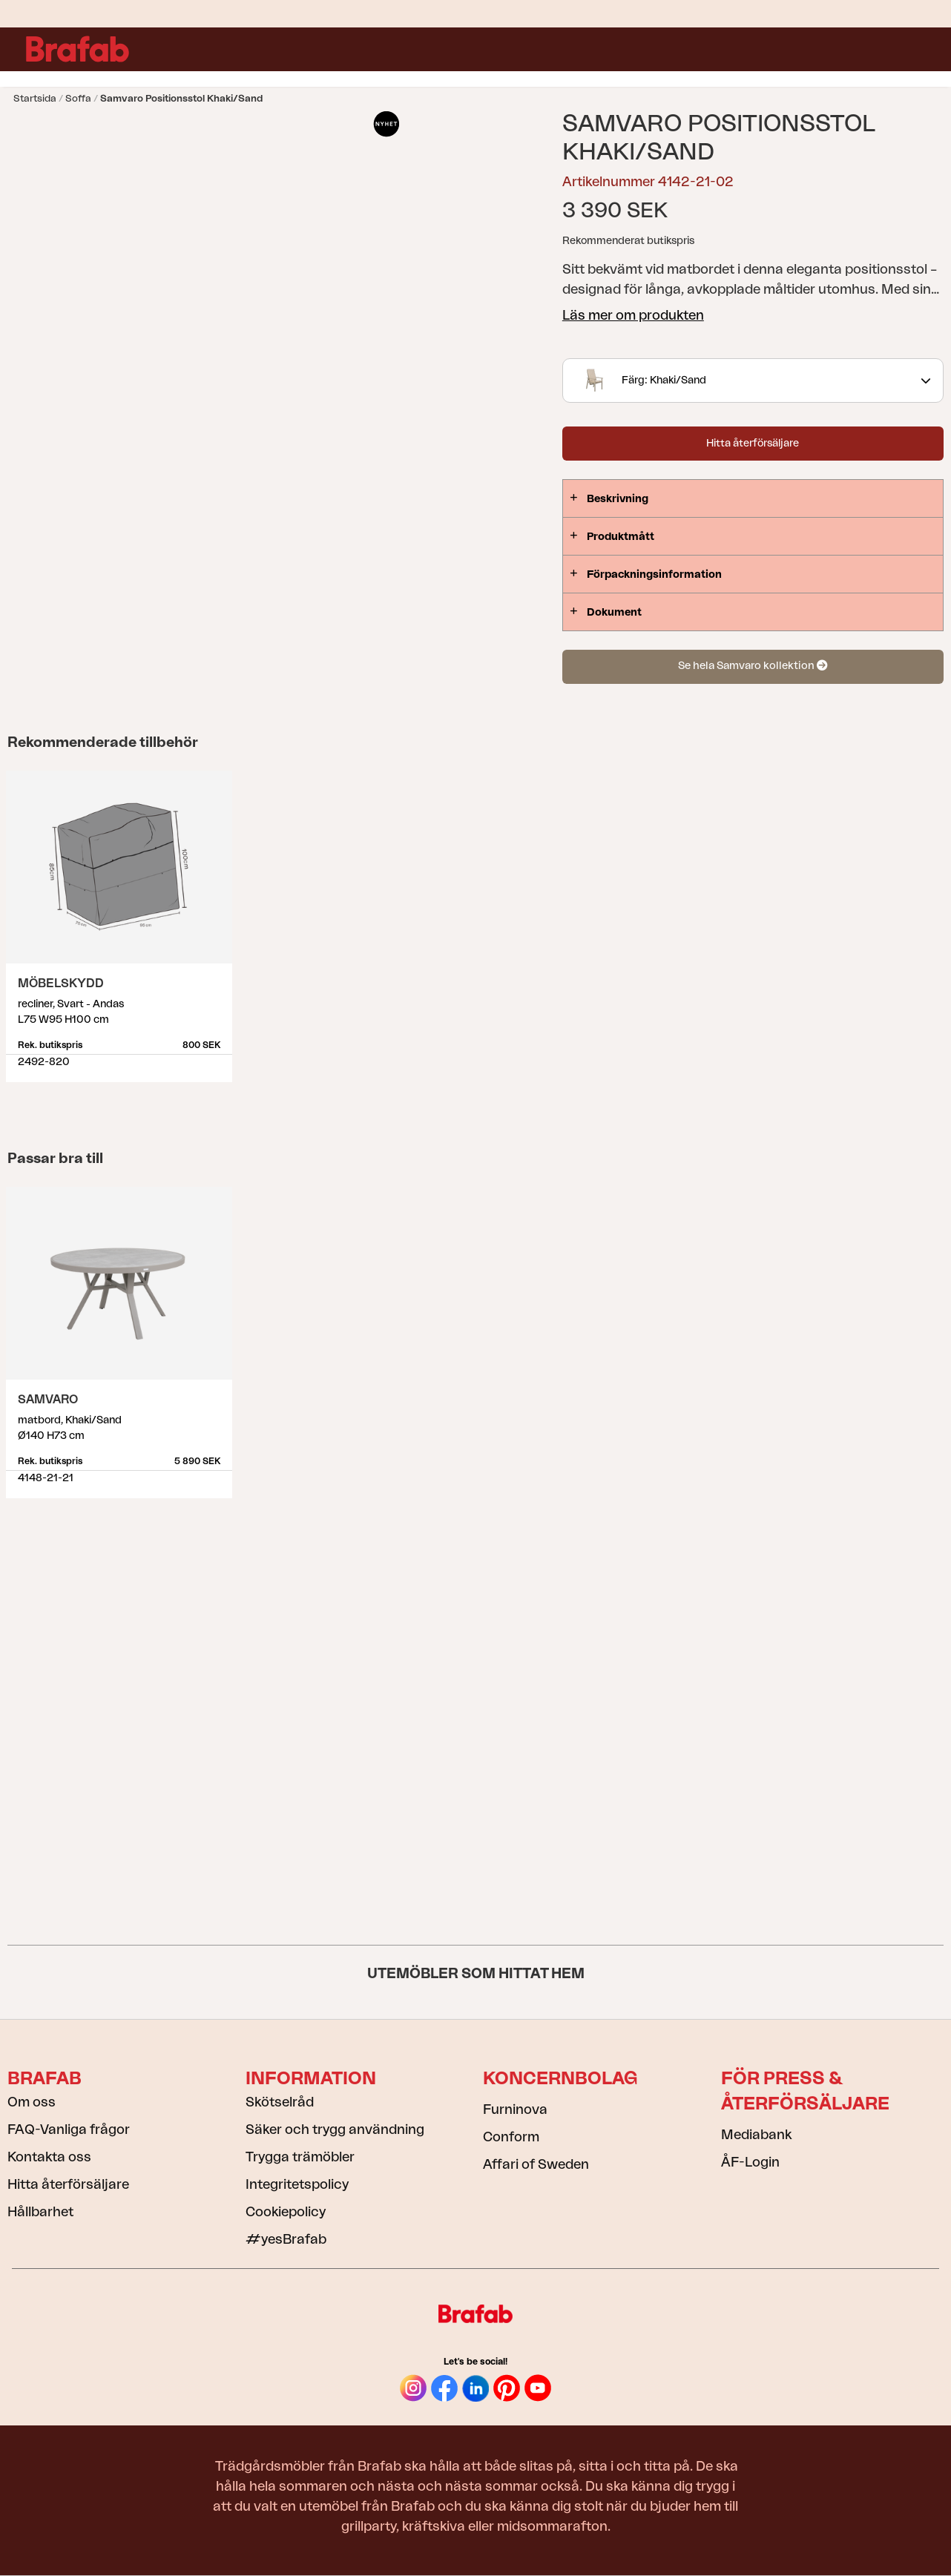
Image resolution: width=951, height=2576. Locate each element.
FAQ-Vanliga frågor (68, 2129)
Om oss (31, 2102)
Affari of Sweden (536, 2164)
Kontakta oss (49, 2157)
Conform (511, 2137)
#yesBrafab (286, 2239)
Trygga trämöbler (300, 2157)
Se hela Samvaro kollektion (752, 665)
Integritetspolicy (297, 2184)
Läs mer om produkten (633, 315)
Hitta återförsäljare (752, 443)
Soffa (78, 98)
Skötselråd (280, 2102)
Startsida (34, 98)
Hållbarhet (40, 2211)
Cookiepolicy (286, 2211)
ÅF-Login (750, 2162)
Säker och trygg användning (335, 2129)
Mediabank (756, 2134)
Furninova (515, 2109)
